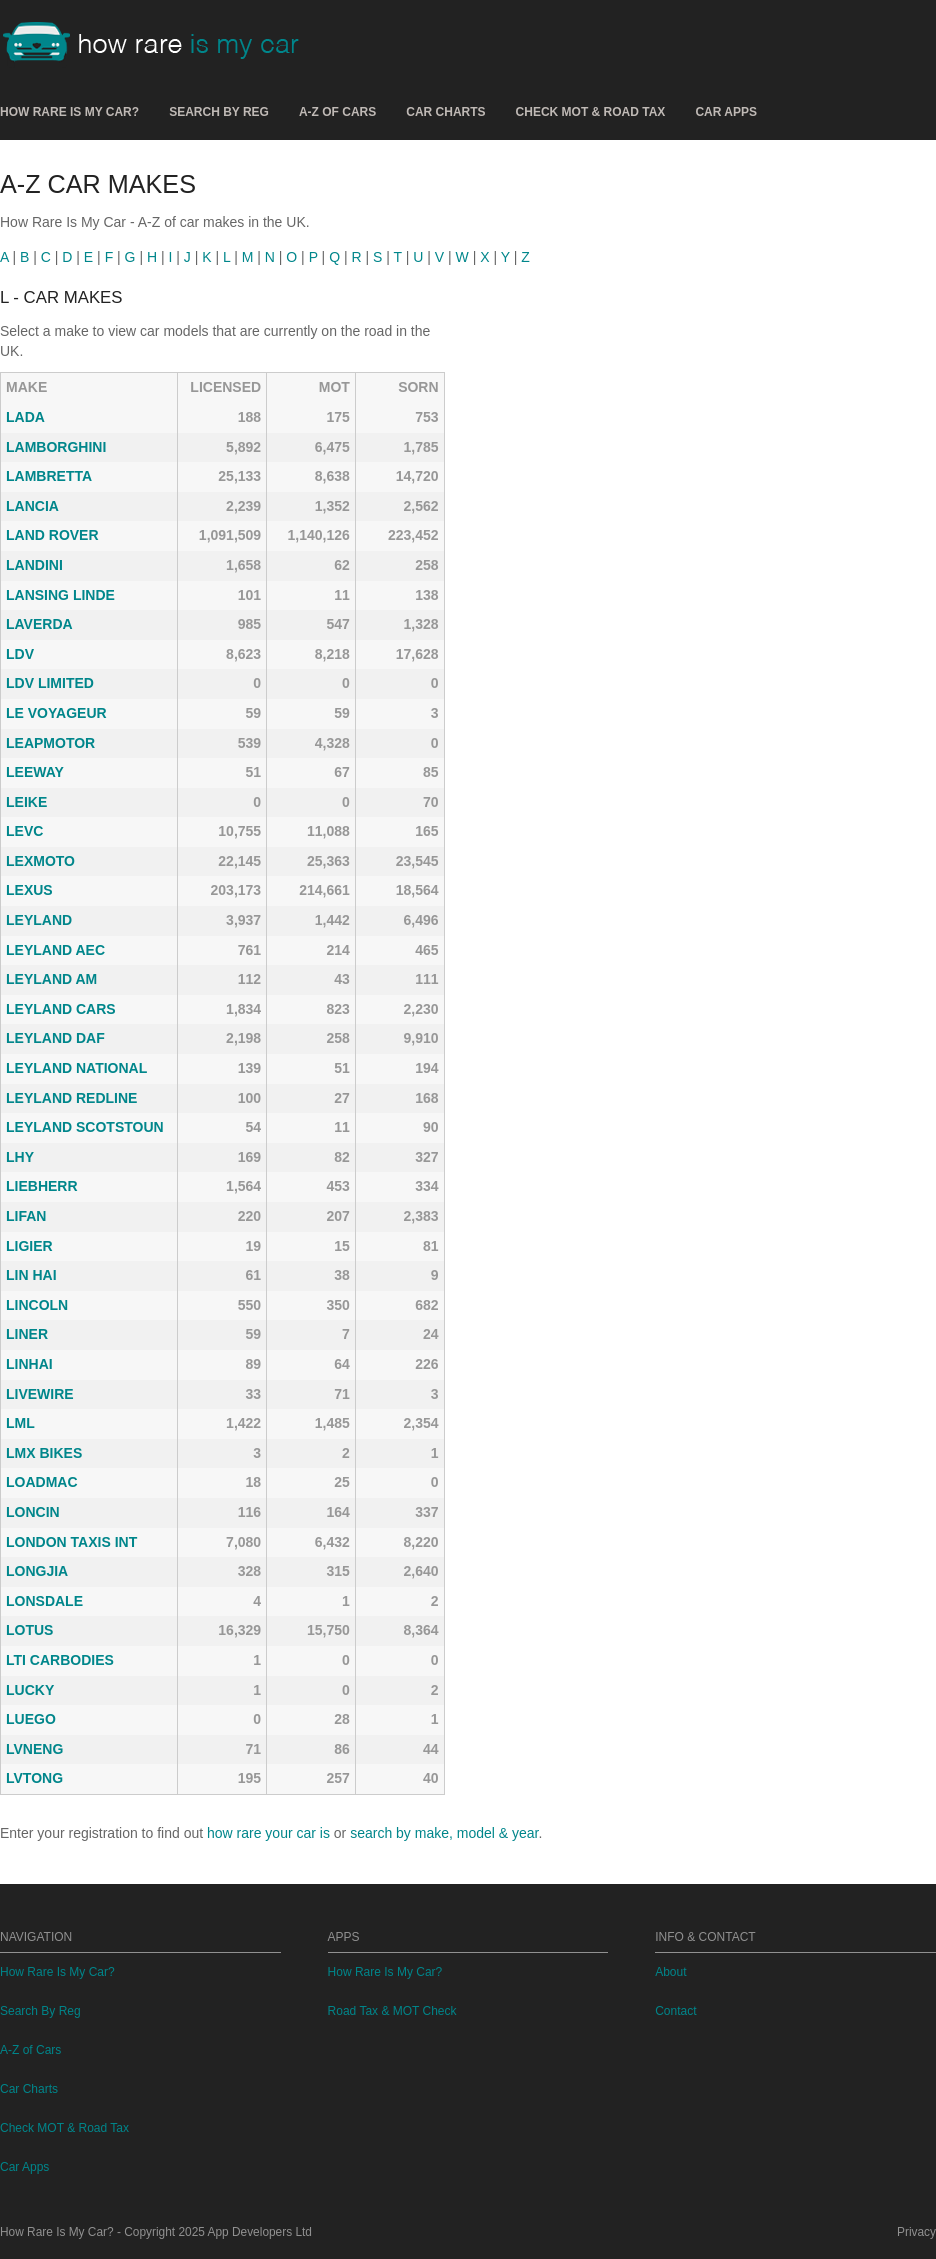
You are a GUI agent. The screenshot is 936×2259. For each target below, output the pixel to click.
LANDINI (34, 565)
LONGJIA (37, 1571)
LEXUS (29, 890)
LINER (27, 1334)
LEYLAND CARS (61, 1009)
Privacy (916, 2232)
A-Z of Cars (337, 112)
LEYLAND (39, 920)
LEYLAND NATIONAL (76, 1068)
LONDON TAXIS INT (71, 1542)
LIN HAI (31, 1275)
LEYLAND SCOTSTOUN (85, 1127)
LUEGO (31, 1719)
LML (20, 1423)
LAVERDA (39, 624)
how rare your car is (268, 1833)
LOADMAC (42, 1482)
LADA (25, 417)
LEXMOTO (40, 861)
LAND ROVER (52, 535)
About (670, 1972)
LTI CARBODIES (60, 1660)
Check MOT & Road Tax (591, 112)
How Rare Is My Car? (69, 112)
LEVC (24, 831)
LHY (20, 1157)
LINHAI (29, 1364)
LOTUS (29, 1630)
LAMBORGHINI (56, 447)
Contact (675, 2011)
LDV (20, 654)
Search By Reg (219, 112)
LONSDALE (44, 1601)
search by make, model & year (444, 1833)
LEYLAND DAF (55, 1038)
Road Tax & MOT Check (392, 2011)
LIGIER (29, 1246)
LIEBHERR (42, 1186)
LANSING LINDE (60, 595)
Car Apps (726, 112)
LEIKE (26, 802)
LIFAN (26, 1216)
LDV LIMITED (50, 683)
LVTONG (34, 1778)
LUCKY (30, 1690)
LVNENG (34, 1749)
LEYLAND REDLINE (71, 1098)
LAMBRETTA (49, 476)
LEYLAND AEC (55, 950)
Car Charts (445, 112)
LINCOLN (37, 1305)
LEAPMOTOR (50, 743)
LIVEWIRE (40, 1394)
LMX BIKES (44, 1453)
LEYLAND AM (51, 979)
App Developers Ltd (260, 2232)
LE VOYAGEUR (56, 713)
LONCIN (33, 1512)
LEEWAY (35, 772)
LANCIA (32, 506)
